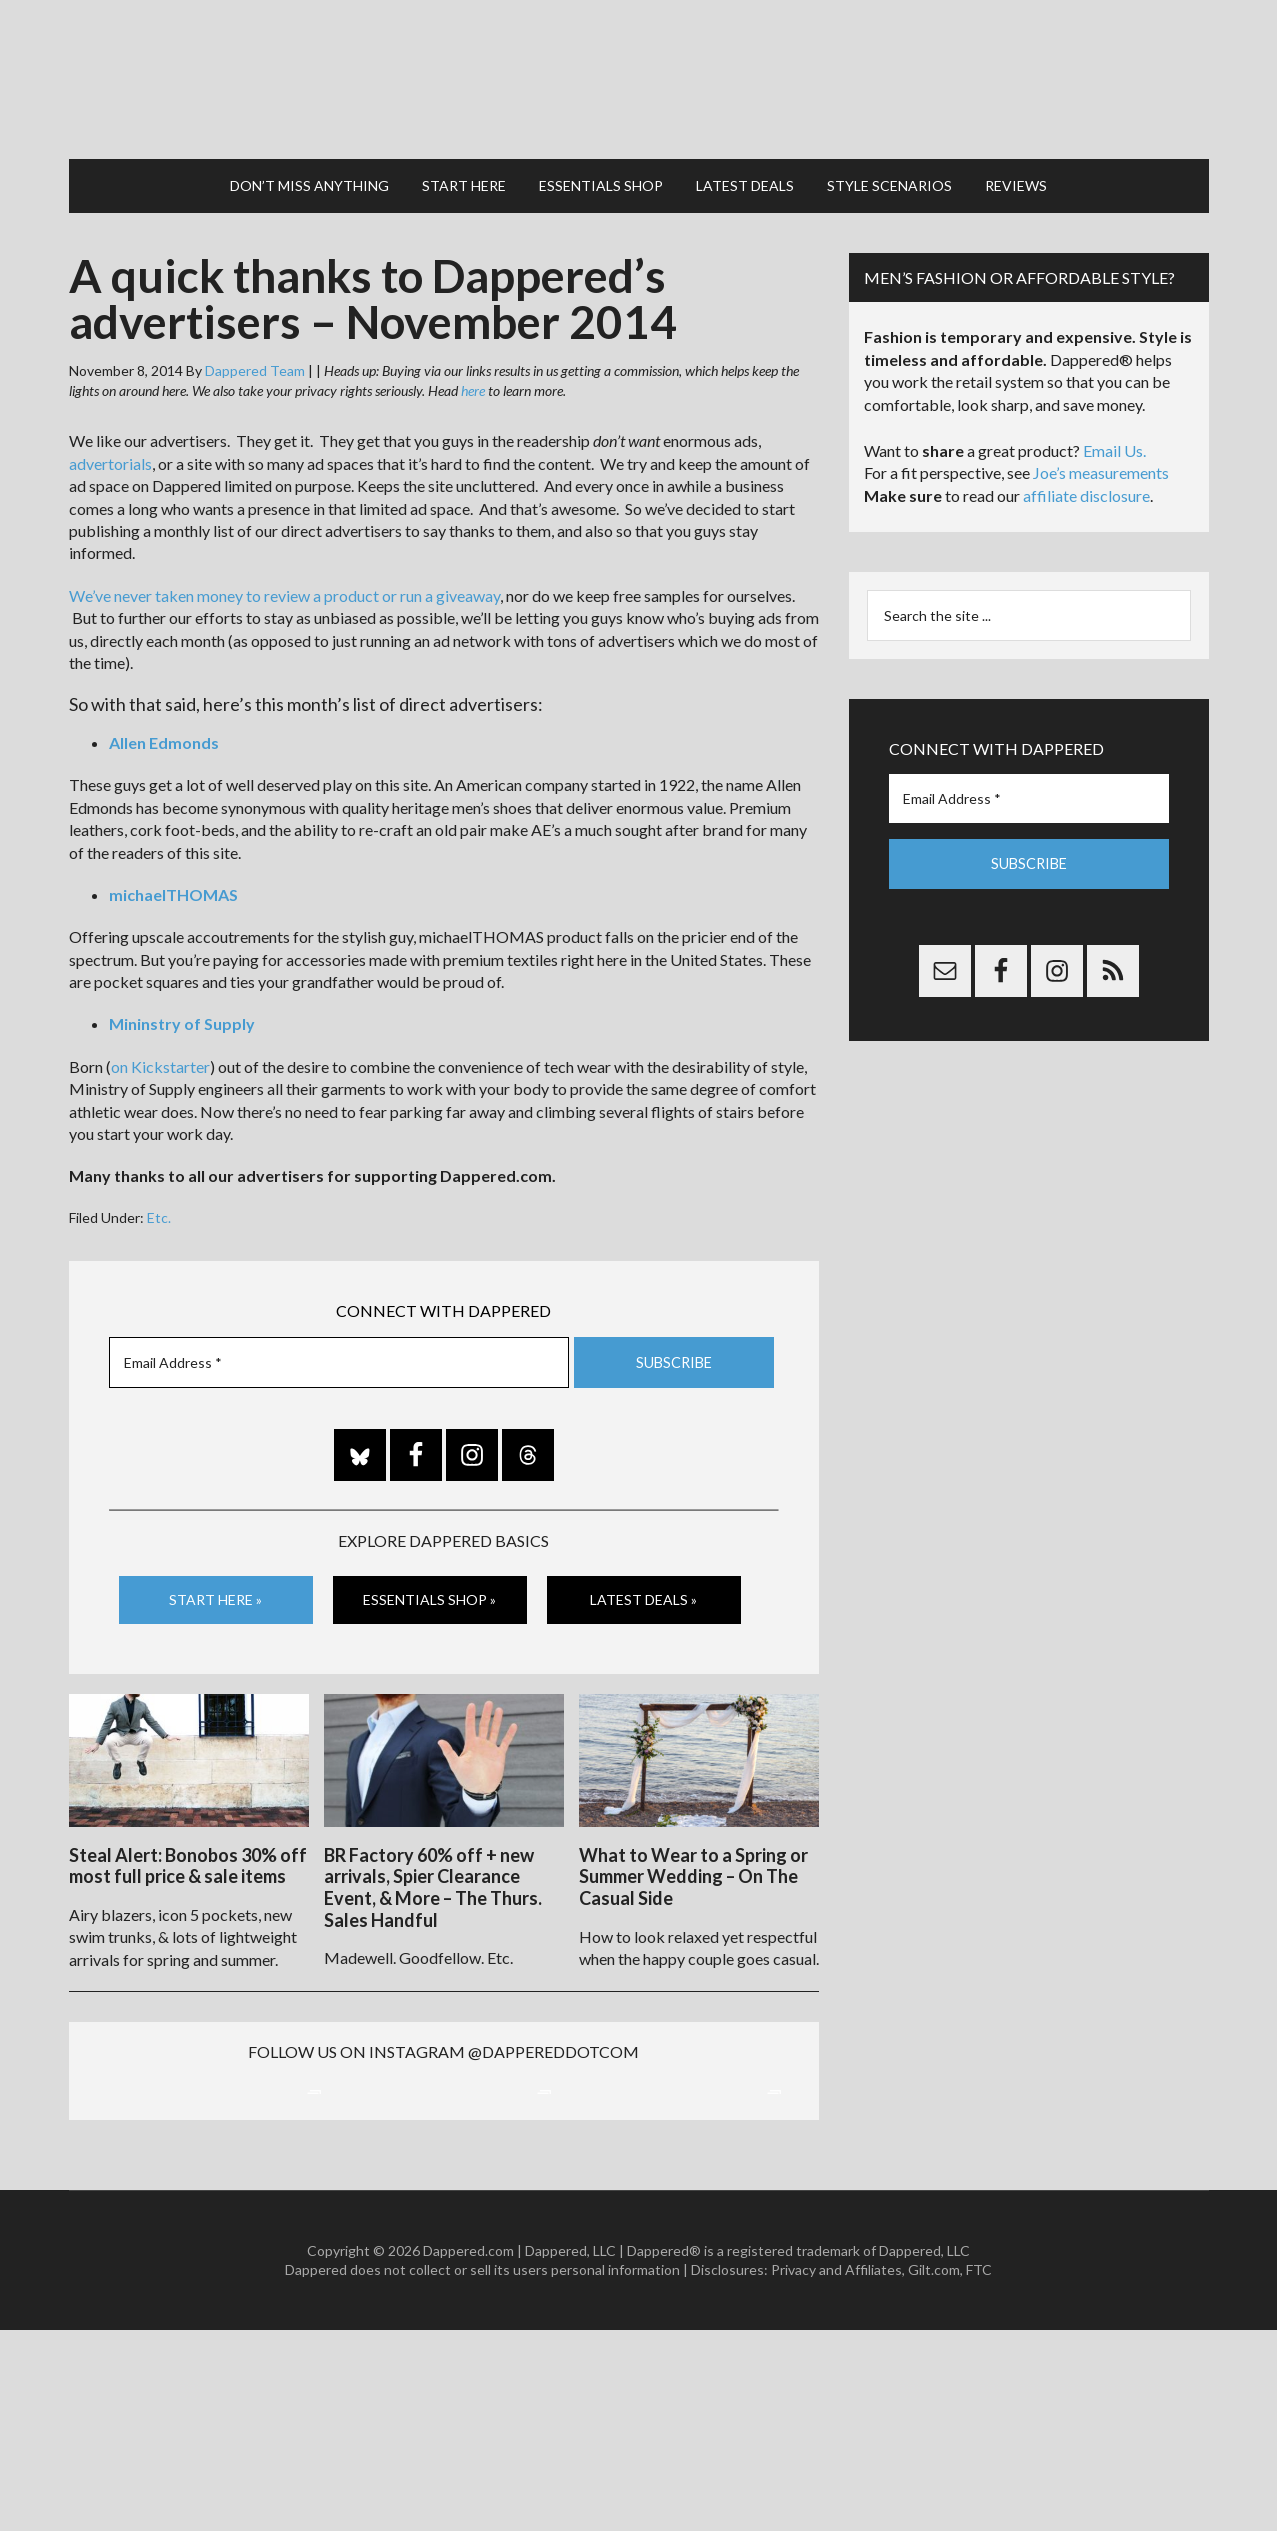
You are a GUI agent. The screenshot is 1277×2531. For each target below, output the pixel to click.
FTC (979, 2470)
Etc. (159, 1208)
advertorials (110, 454)
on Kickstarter (160, 1057)
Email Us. (1114, 441)
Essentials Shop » (429, 1590)
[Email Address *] (339, 1352)
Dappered (639, 75)
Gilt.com (934, 2470)
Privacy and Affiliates (836, 2470)
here (473, 381)
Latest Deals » (643, 1590)
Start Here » (215, 1590)
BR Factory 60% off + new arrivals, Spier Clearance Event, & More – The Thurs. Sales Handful (433, 1875)
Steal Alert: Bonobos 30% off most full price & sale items (188, 1854)
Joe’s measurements (1101, 463)
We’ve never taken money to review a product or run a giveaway (284, 586)
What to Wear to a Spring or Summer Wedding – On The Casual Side (693, 1864)
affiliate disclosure (1086, 486)
